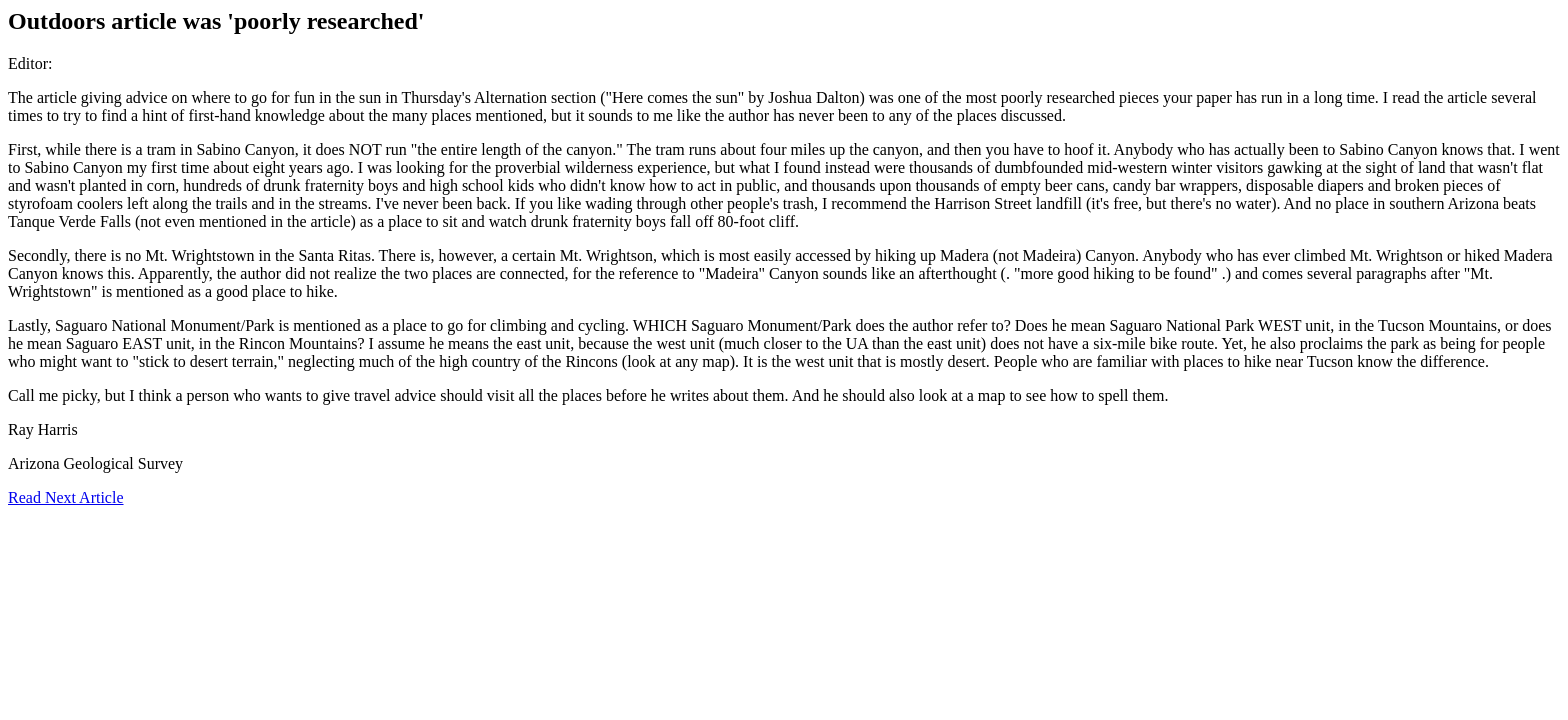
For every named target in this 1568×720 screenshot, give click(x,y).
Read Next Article (66, 497)
